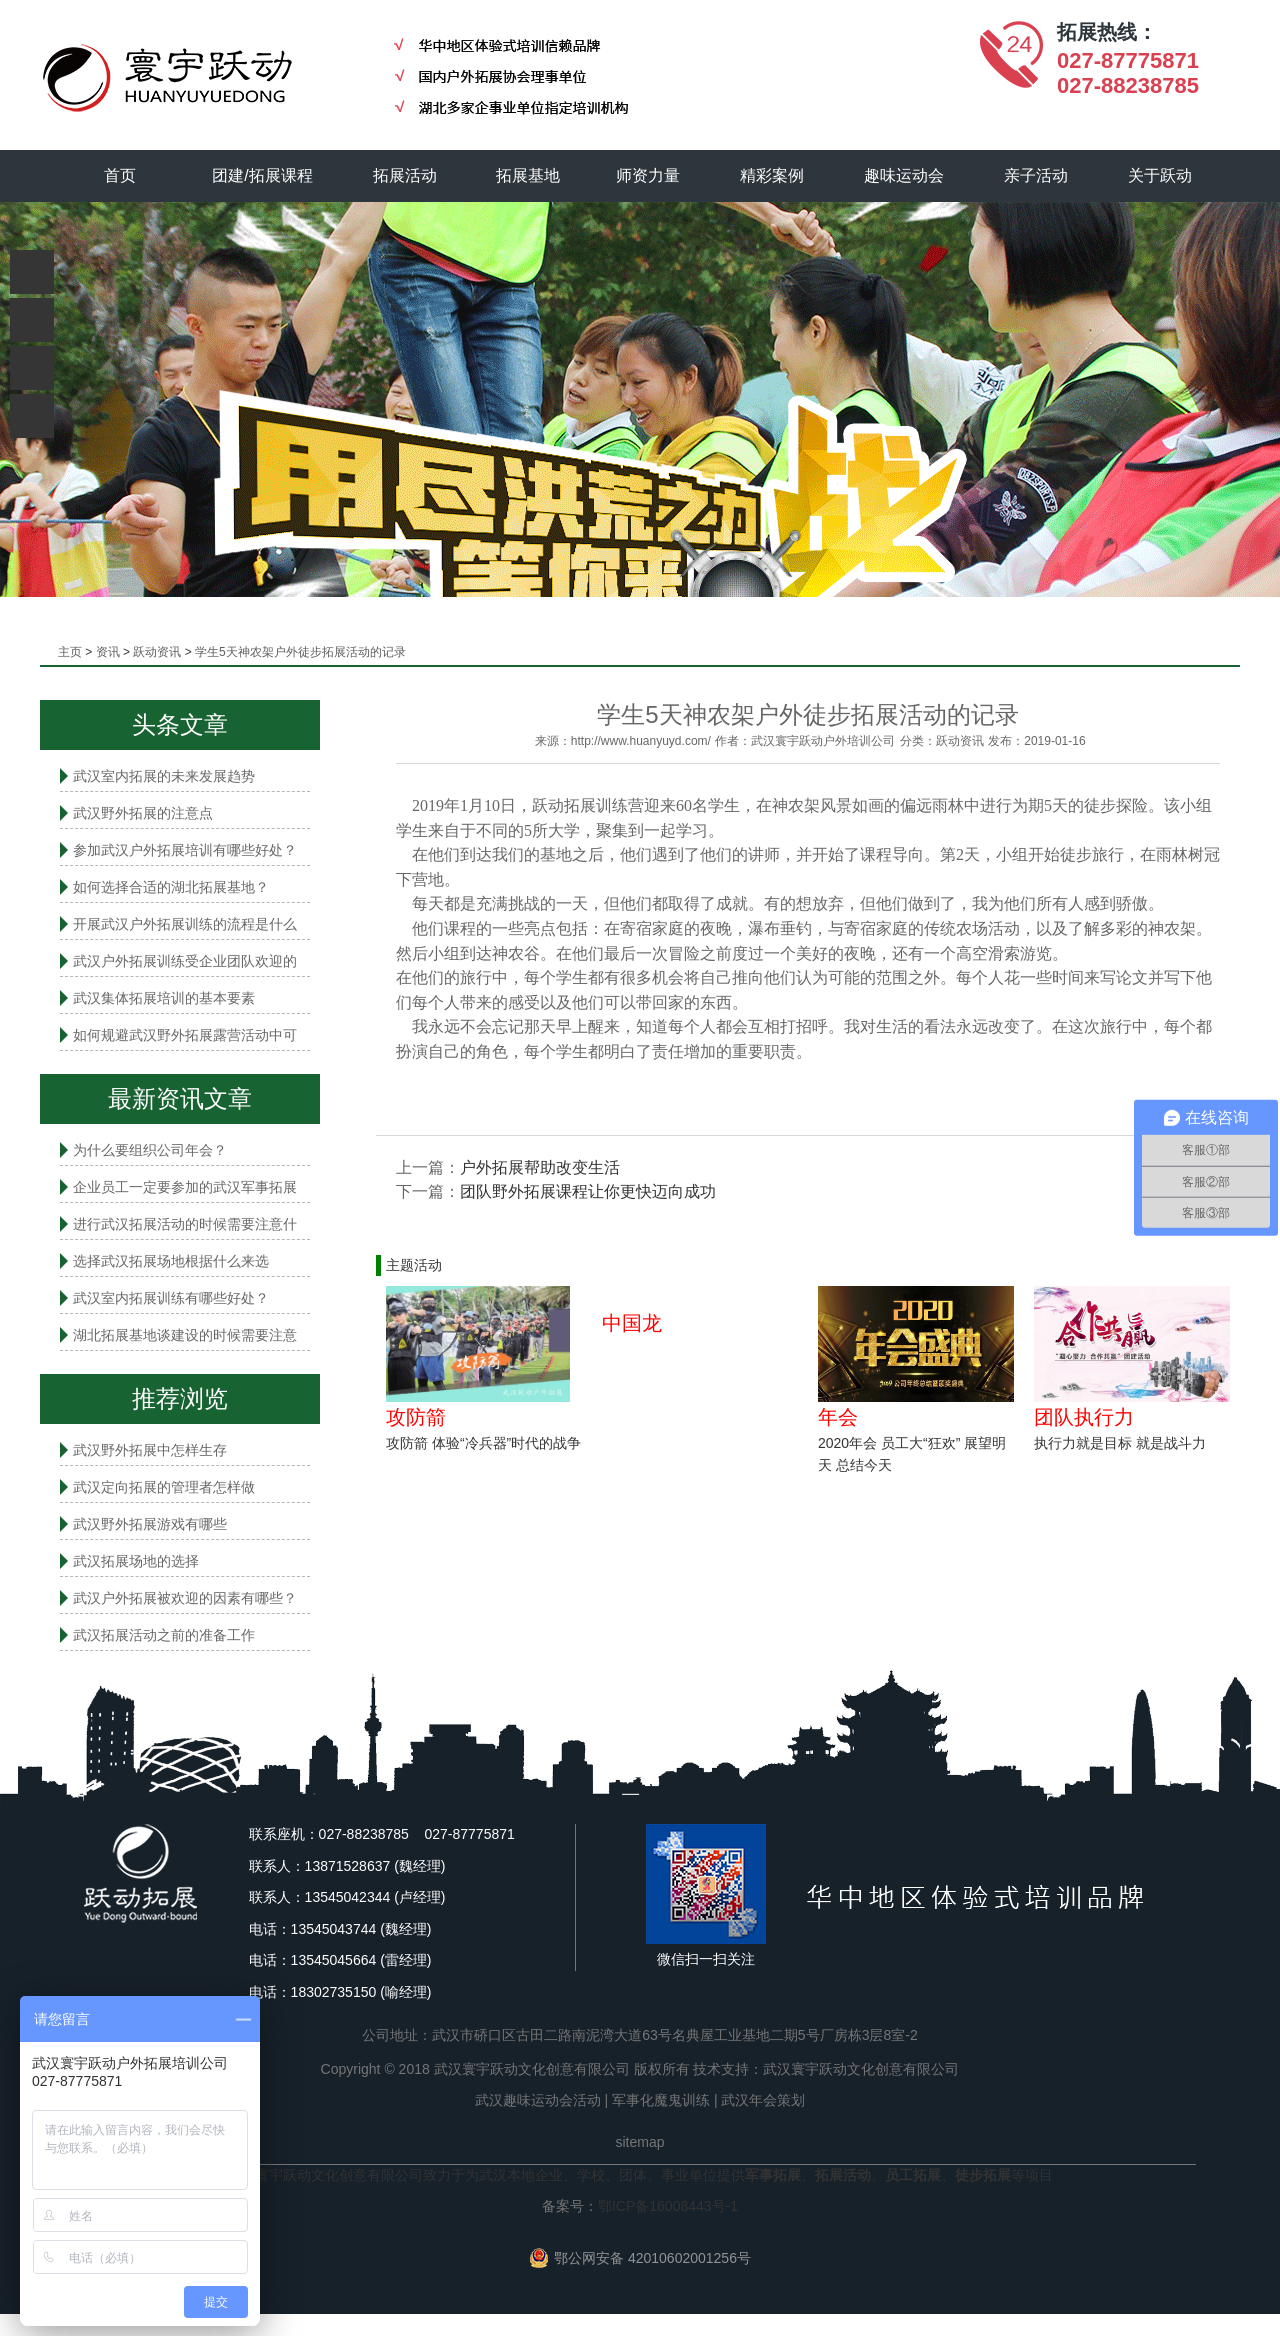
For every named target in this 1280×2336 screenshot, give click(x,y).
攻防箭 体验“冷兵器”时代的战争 (483, 1443)
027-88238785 (1128, 85)
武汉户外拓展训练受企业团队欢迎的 (185, 961)
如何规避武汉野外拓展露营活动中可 (185, 1035)
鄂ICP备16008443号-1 (668, 2206)
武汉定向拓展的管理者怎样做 (164, 1487)
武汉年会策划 (763, 2100)
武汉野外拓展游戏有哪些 (150, 1524)
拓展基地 (529, 175)
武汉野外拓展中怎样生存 (150, 1450)
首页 (120, 175)
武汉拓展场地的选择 (136, 1561)
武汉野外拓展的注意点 (143, 813)
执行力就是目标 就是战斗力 (1120, 1443)
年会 (838, 1417)
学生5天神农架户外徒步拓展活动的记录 (300, 652)
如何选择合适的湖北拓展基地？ (171, 887)
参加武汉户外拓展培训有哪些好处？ (185, 850)
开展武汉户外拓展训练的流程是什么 (185, 924)
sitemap (639, 2142)
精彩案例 (773, 175)
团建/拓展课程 (263, 175)
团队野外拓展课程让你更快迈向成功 (588, 1191)
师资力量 (649, 175)
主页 (70, 652)
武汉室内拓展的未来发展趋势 (164, 776)
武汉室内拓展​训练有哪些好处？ (171, 1298)
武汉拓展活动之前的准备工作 (164, 1635)
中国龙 (632, 1323)
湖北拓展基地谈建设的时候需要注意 (185, 1335)
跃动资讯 (157, 652)
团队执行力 (1084, 1417)
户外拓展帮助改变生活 (540, 1167)
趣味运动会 (905, 175)
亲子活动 (1037, 175)
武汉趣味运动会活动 (538, 2100)
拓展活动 (405, 175)
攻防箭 (416, 1417)
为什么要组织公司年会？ (150, 1150)
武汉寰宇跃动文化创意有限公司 (861, 2069)
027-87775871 (1128, 60)
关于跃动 (1161, 175)
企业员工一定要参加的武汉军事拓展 (185, 1187)
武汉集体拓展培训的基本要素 (164, 998)
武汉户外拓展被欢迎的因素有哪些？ (185, 1598)
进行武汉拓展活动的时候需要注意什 (185, 1224)
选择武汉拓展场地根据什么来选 (171, 1261)
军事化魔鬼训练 (661, 2100)
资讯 (108, 652)
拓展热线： (1107, 32)
